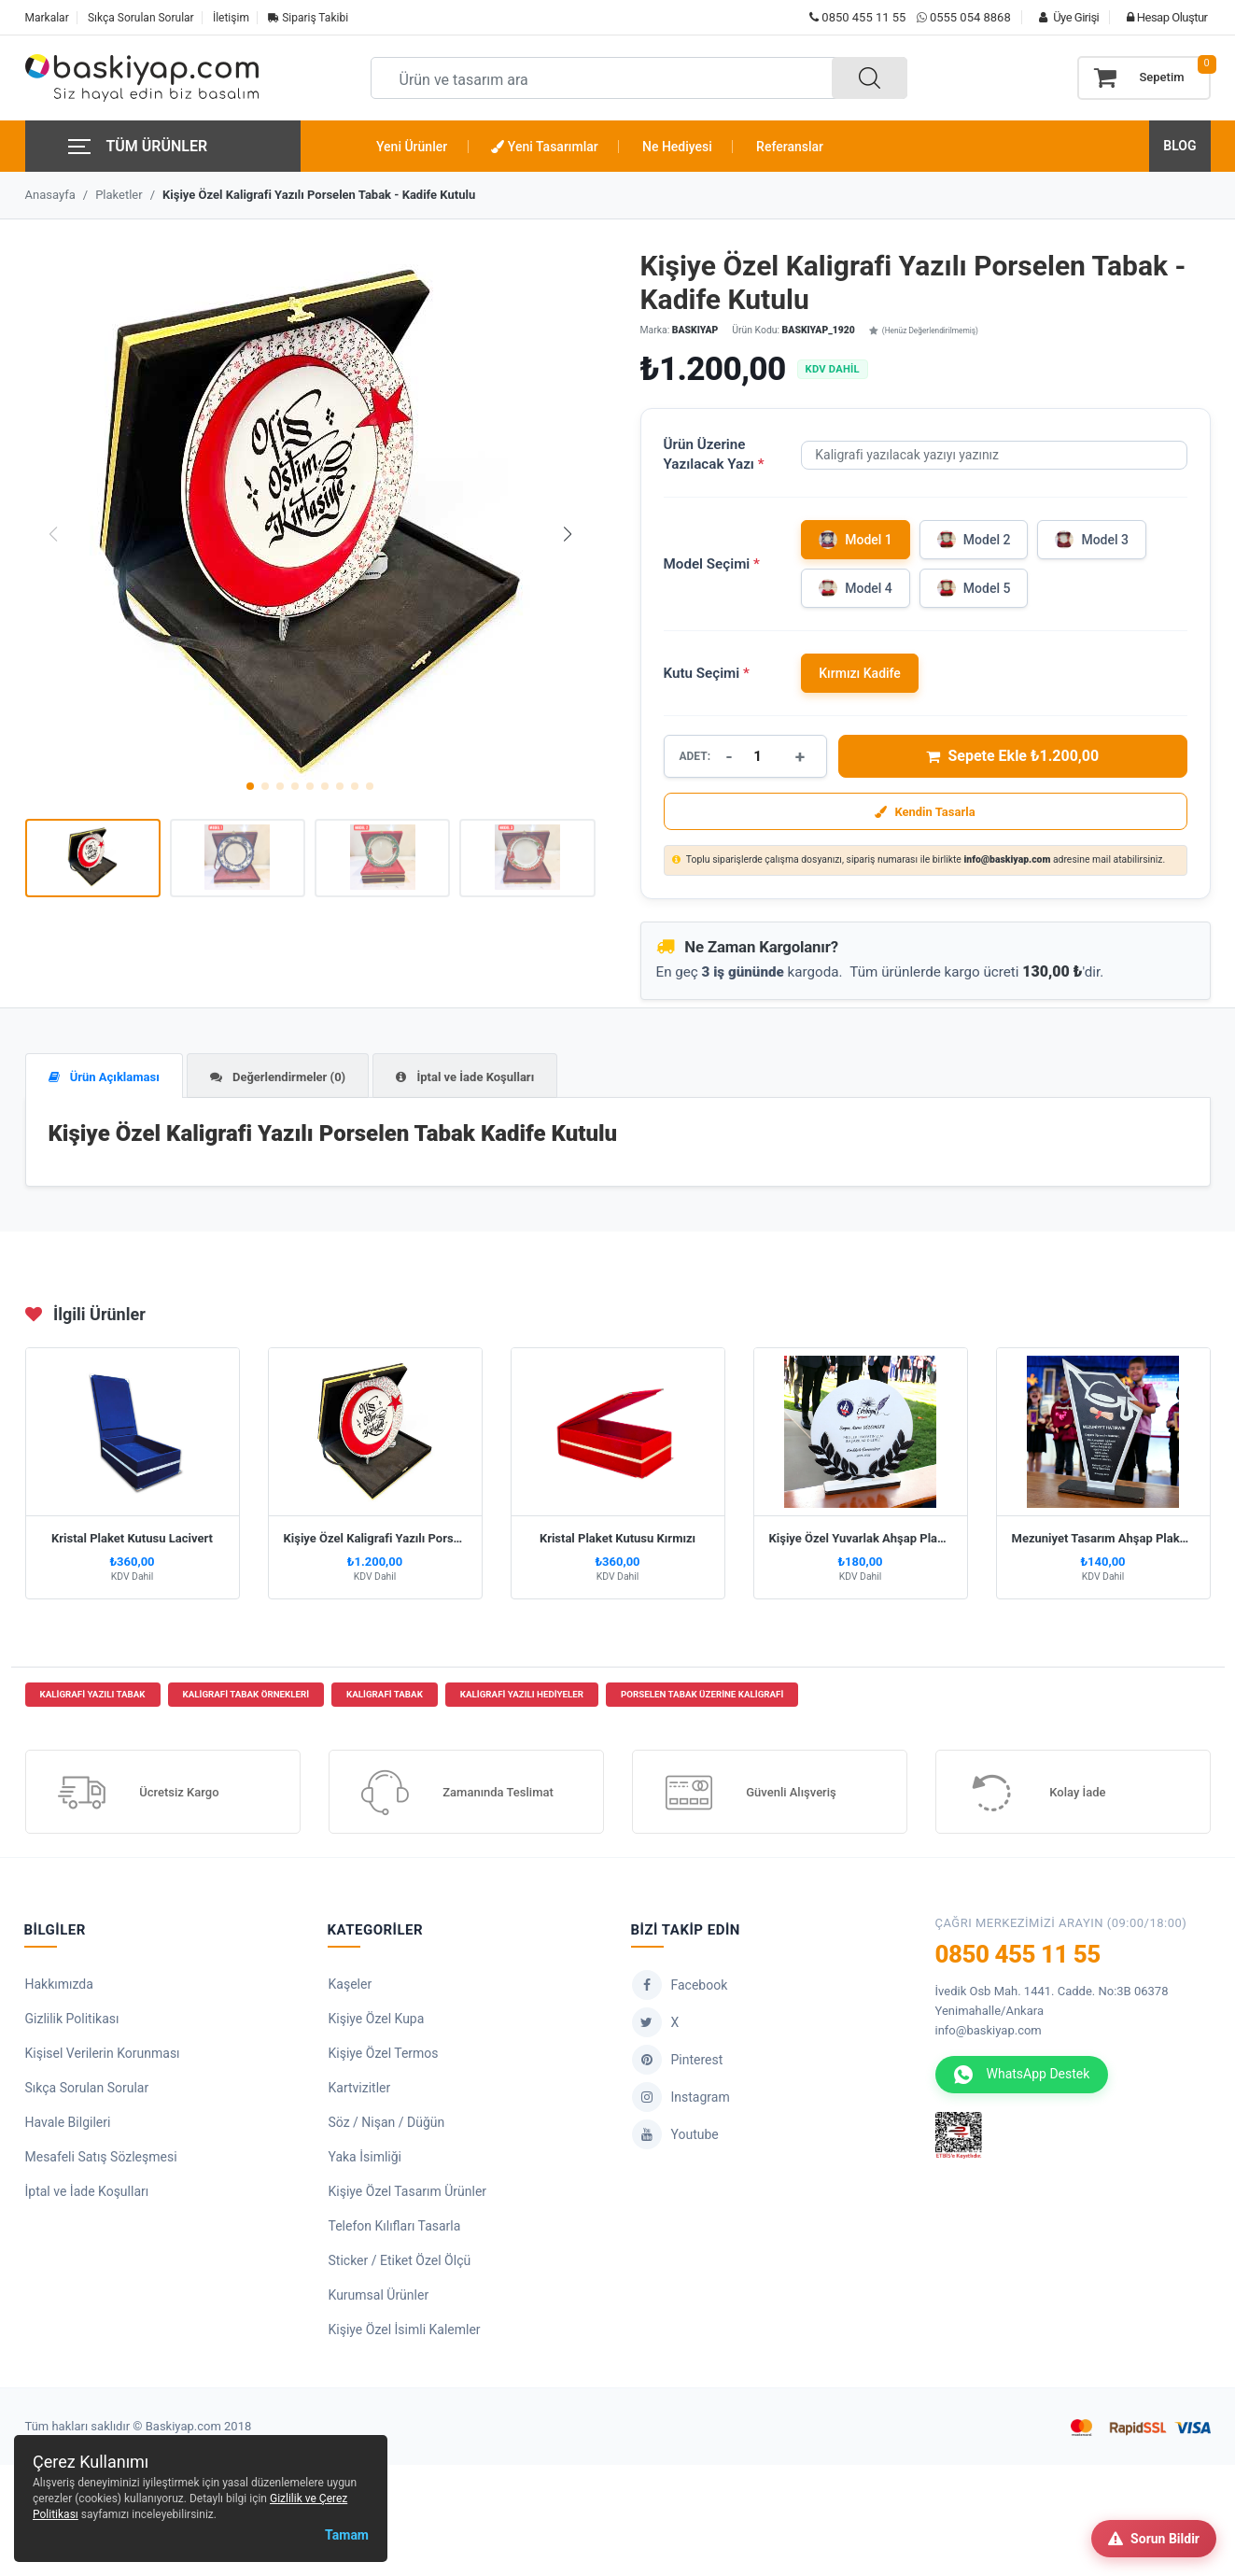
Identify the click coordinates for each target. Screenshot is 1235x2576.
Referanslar (789, 146)
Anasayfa (50, 195)
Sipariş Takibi (308, 17)
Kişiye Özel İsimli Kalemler (405, 2332)
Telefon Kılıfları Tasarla (395, 2228)
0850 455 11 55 (857, 17)
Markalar (47, 17)
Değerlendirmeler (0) (277, 1077)
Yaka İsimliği (365, 2159)
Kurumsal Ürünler (379, 2297)
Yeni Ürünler (411, 146)
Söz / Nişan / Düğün (387, 2125)
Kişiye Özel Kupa (377, 2021)
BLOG (1179, 145)
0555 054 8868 (970, 17)
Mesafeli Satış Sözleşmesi (101, 2159)
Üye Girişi (1064, 17)
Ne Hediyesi (677, 146)
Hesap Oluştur (1162, 17)
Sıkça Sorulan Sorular (141, 17)
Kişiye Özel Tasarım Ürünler (408, 2194)
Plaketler (119, 195)
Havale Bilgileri (68, 2125)
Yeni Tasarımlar (544, 146)
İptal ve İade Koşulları (465, 1077)
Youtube (675, 2137)
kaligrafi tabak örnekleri (246, 1698)
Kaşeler (350, 1986)
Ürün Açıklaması (104, 1077)
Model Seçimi (712, 564)
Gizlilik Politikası (72, 2021)
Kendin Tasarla (925, 812)
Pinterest (677, 2062)
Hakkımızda (59, 1986)
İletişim (231, 17)
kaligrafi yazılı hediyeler (521, 1698)
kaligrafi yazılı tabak (93, 1698)
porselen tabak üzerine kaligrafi (702, 1698)
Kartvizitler (360, 2090)
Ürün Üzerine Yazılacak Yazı (714, 454)
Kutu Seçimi (707, 673)
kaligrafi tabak (384, 1698)
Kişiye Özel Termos (384, 2055)
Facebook (680, 1988)
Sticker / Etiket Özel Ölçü (400, 2263)
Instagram (681, 2100)
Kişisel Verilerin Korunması (102, 2055)
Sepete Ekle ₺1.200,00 (1012, 756)
